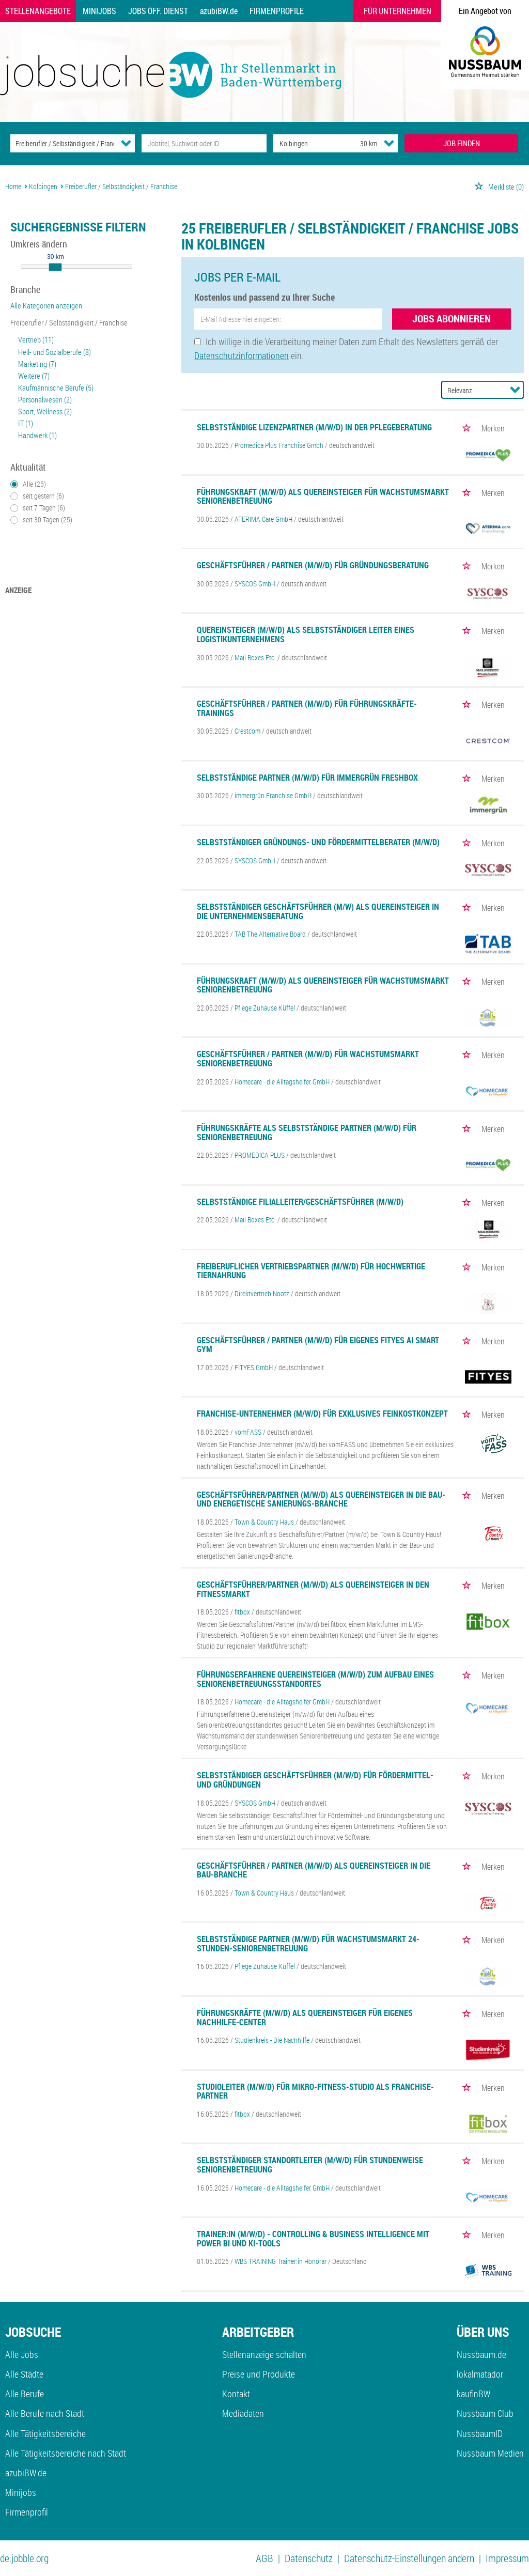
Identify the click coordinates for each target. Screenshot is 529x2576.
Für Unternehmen (397, 11)
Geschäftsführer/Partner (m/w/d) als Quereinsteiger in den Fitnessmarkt (313, 1589)
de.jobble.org (24, 2558)
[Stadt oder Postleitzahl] (307, 143)
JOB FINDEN (461, 143)
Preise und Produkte (258, 2374)
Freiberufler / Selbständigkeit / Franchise (69, 322)
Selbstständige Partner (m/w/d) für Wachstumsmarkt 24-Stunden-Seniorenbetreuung (308, 1943)
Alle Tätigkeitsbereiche (45, 2433)
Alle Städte (24, 2374)
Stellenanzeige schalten (264, 2354)
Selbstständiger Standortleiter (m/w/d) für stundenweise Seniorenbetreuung (310, 2164)
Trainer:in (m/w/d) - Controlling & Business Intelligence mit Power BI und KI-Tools (313, 2238)
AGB (264, 2558)
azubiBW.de (219, 11)
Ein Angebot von (485, 11)
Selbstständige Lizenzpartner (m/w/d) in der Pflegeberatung (314, 427)
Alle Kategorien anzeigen (46, 305)
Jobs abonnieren (451, 318)
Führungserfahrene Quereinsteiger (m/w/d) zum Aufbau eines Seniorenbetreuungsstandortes (315, 1679)
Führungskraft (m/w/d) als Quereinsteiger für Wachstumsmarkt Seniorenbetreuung (323, 496)
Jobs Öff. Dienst (158, 11)
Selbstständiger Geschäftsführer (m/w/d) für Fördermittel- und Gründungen (315, 1780)
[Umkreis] (359, 143)
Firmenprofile (277, 11)
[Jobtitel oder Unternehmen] (204, 143)
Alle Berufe (24, 2393)
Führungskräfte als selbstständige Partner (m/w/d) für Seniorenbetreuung (306, 1132)
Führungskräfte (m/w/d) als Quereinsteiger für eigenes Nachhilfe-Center (305, 2017)
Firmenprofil (26, 2512)
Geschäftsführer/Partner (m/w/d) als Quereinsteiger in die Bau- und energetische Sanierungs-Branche (321, 1499)
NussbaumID (480, 2433)
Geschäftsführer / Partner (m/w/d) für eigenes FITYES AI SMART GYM (318, 1344)
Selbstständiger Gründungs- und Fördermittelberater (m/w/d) (318, 842)
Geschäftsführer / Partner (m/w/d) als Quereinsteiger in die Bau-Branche (313, 1870)
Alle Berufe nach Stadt (44, 2413)
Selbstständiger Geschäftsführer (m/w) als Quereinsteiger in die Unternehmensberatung (318, 911)
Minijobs (99, 11)
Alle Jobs (21, 2354)
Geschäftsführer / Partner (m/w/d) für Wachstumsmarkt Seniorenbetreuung (308, 1058)
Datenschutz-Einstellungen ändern (409, 2558)
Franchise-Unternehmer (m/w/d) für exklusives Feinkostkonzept (322, 1413)
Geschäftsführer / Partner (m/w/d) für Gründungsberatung (313, 565)
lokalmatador (480, 2374)
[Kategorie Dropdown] (126, 143)
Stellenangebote (38, 11)
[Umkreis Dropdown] (389, 143)
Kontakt (236, 2393)
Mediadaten (243, 2413)
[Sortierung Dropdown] (515, 389)
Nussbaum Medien (490, 2453)
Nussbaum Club (485, 2413)
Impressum (507, 2558)
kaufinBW (473, 2393)
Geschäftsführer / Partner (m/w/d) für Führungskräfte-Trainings (307, 708)
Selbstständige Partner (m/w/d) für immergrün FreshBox (307, 777)
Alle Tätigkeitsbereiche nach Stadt (65, 2453)
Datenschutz (309, 2558)
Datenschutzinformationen (241, 355)
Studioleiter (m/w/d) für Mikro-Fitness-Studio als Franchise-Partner (315, 2091)
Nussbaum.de (481, 2354)
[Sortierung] (472, 390)
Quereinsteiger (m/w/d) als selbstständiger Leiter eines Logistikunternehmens (305, 634)
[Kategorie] (62, 143)
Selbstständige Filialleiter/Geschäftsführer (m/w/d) (300, 1201)
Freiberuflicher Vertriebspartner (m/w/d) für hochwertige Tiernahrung (311, 1271)
